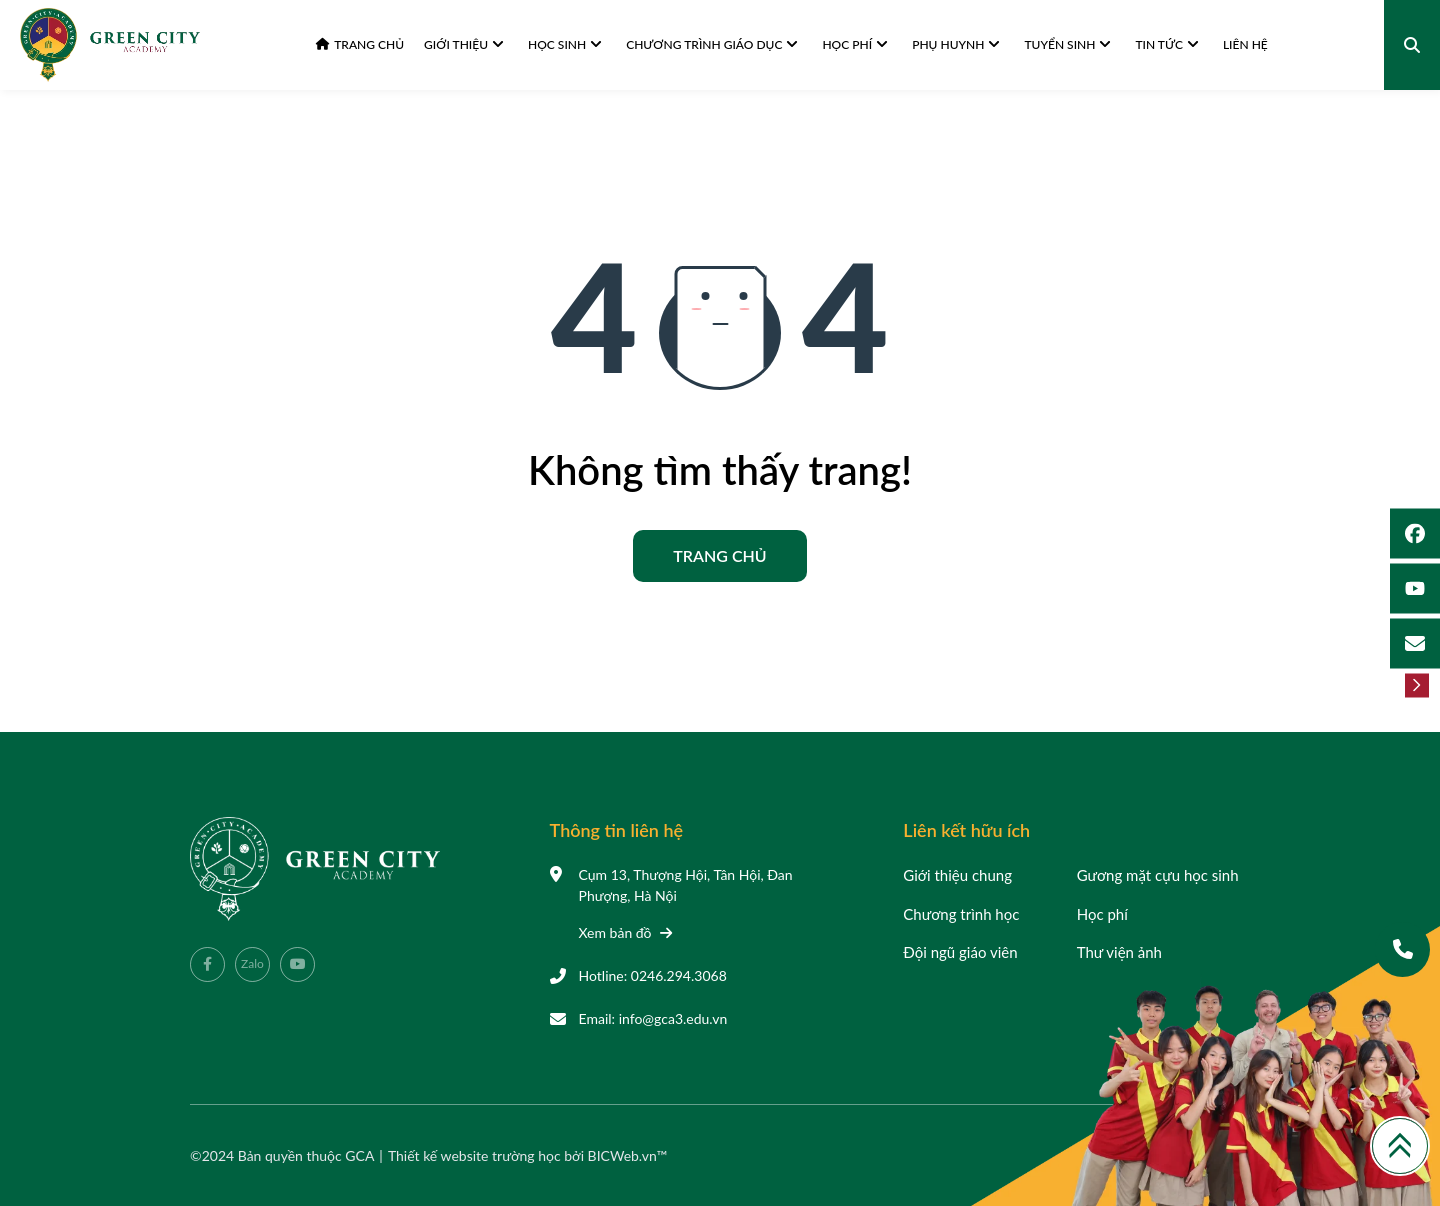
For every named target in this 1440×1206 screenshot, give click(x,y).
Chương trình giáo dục (712, 44)
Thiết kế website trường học (476, 1155)
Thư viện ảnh (1119, 952)
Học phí (855, 44)
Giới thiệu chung (957, 875)
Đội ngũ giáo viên (960, 952)
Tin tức (1167, 44)
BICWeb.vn (622, 1155)
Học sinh (565, 44)
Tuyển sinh (1067, 44)
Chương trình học (961, 914)
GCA (359, 1155)
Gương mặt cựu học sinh (1158, 875)
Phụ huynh (956, 44)
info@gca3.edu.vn (673, 1018)
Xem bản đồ (626, 932)
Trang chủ (360, 44)
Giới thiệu (464, 44)
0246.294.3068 (679, 975)
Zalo (252, 963)
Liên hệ (1245, 44)
